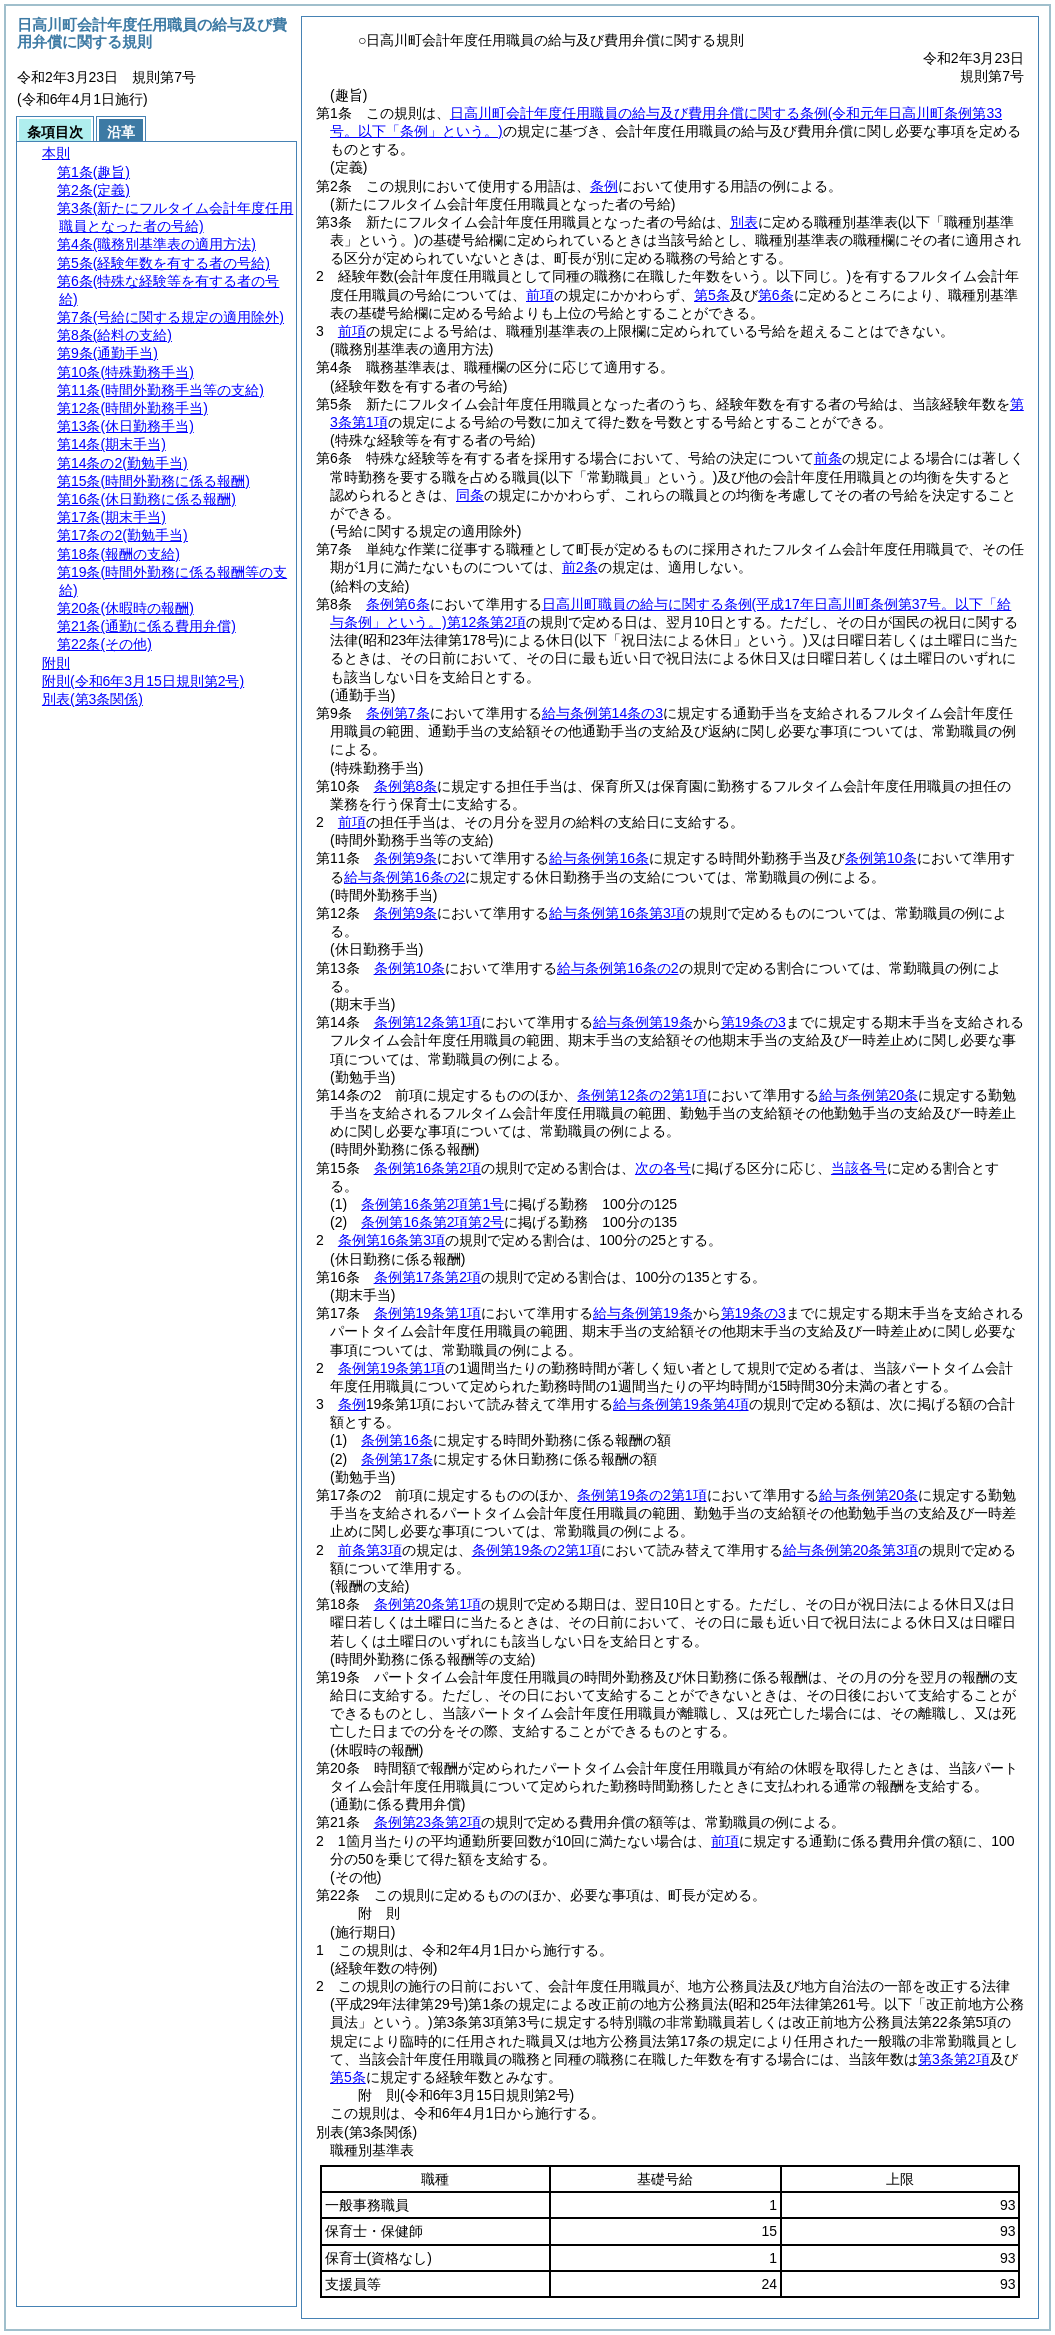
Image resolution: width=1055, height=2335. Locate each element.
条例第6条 (398, 604)
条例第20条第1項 (427, 1604)
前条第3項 (370, 1550)
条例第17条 (397, 1459)
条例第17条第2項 (427, 1277)
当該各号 (859, 1168)
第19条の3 (753, 1022)
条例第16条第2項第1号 (432, 1204)
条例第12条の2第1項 (641, 1095)
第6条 (776, 295)
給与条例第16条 (599, 858)
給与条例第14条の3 (602, 713)
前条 (828, 458)
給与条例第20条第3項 (850, 1550)
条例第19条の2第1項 (641, 1495)
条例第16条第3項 (391, 1240)
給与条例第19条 (643, 1022)
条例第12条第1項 (427, 1022)
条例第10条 (881, 858)
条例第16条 (397, 1440)
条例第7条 (398, 713)
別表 (744, 222)
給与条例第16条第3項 (616, 913)
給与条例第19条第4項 (680, 1404)
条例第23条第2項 (427, 1822)
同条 (470, 495)
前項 (540, 295)
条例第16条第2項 (427, 1168)
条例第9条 (406, 858)
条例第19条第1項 (427, 1313)
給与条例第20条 (869, 1095)
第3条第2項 (954, 2059)
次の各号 (663, 1168)
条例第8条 (406, 786)
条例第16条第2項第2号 (432, 1222)
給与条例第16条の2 (404, 877)
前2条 (580, 567)
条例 (604, 186)
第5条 (712, 295)
